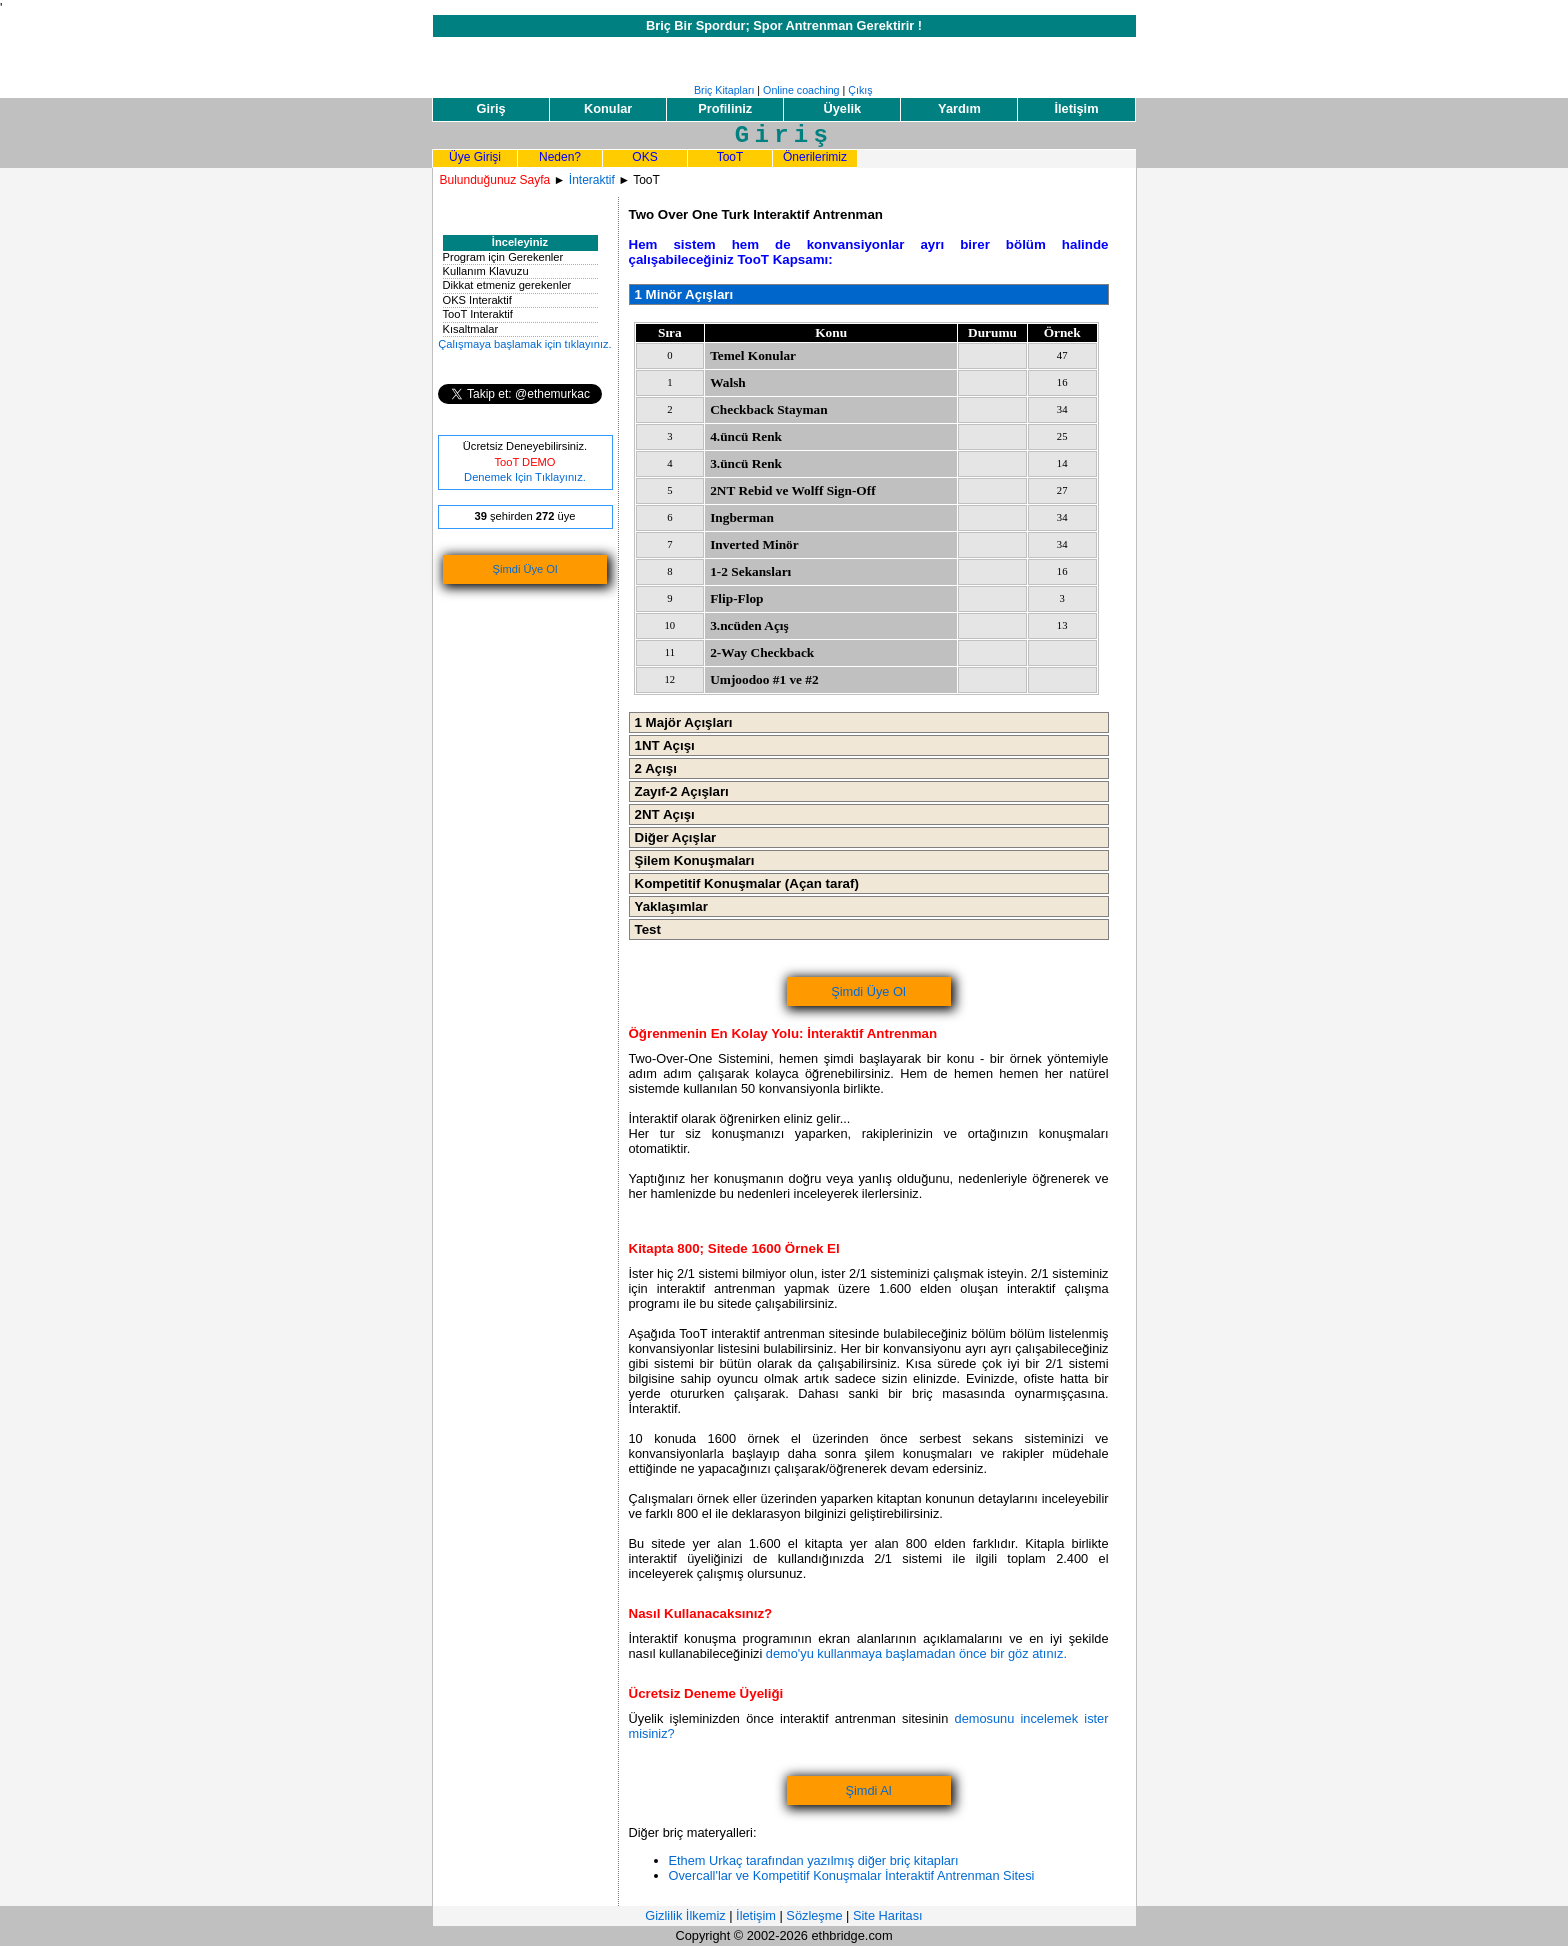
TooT (730, 157)
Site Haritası (888, 1915)
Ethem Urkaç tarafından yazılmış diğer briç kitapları (814, 1860)
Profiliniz (725, 108)
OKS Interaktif (477, 300)
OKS (644, 157)
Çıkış (860, 90)
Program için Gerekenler (503, 257)
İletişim (1076, 108)
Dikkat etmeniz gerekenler (507, 285)
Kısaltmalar (471, 329)
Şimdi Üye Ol (525, 569)
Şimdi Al (868, 1790)
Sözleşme (814, 1915)
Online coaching (801, 90)
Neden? (560, 157)
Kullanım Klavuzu (486, 271)
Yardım (959, 108)
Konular (608, 108)
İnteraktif (592, 180)
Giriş (490, 108)
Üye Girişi (475, 157)
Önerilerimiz (815, 157)
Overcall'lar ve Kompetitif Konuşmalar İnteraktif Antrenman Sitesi (852, 1875)
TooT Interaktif (478, 314)
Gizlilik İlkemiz (685, 1915)
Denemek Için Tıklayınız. (525, 477)
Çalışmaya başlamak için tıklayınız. (524, 344)
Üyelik (842, 108)
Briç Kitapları (724, 90)
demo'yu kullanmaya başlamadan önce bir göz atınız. (916, 1653)
